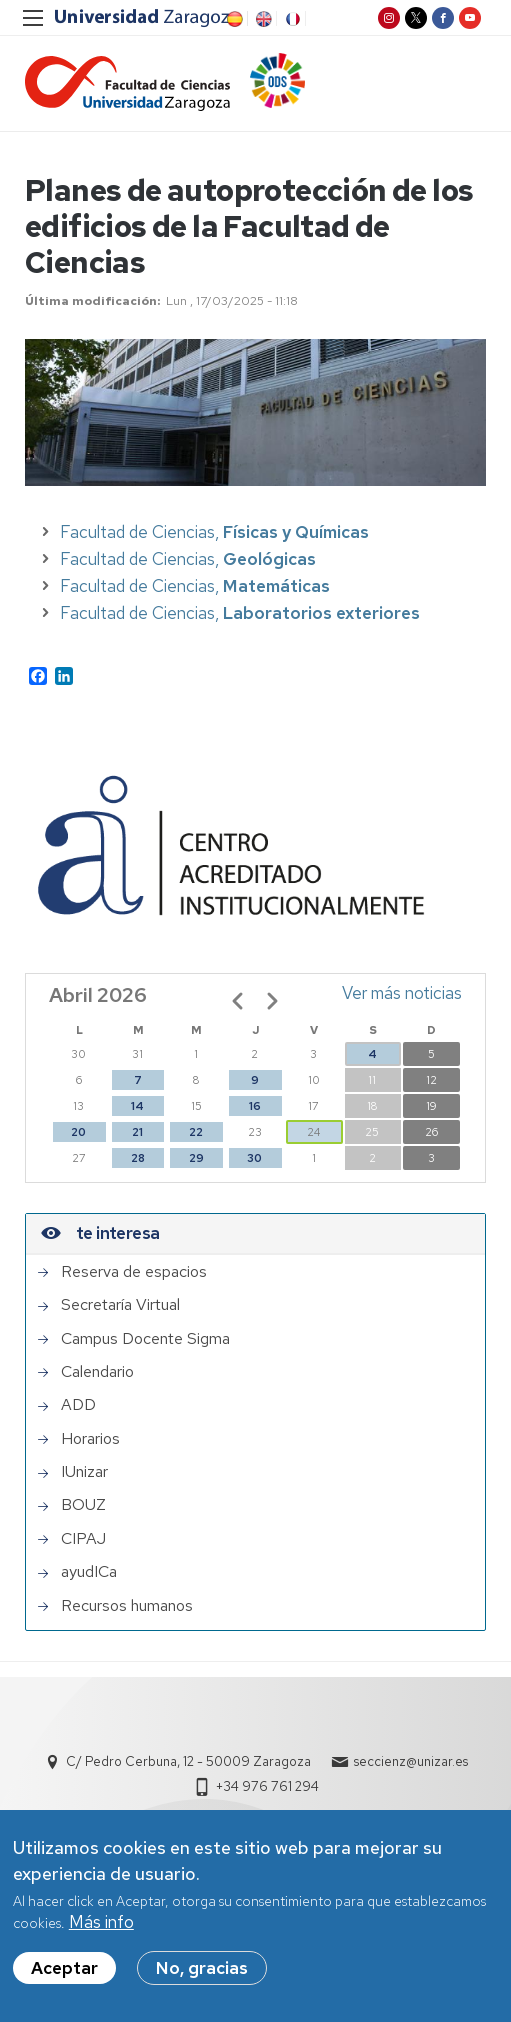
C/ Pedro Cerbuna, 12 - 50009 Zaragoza (188, 1761)
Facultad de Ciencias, (214, 532)
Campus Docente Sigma (145, 1339)
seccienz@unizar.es (411, 1761)
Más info (101, 1930)
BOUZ (83, 1505)
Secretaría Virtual (120, 1305)
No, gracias (202, 1975)
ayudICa (89, 1572)
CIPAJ (83, 1539)
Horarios (90, 1439)
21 (137, 1132)
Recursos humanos (127, 1606)
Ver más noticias (402, 993)
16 (255, 1106)
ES (233, 19)
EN (262, 19)
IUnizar (84, 1472)
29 (196, 1158)
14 (137, 1106)
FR (291, 19)
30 (254, 1158)
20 (78, 1132)
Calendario (97, 1372)
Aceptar (64, 1975)
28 (138, 1158)
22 (196, 1132)
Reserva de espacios (134, 1272)
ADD (78, 1405)
